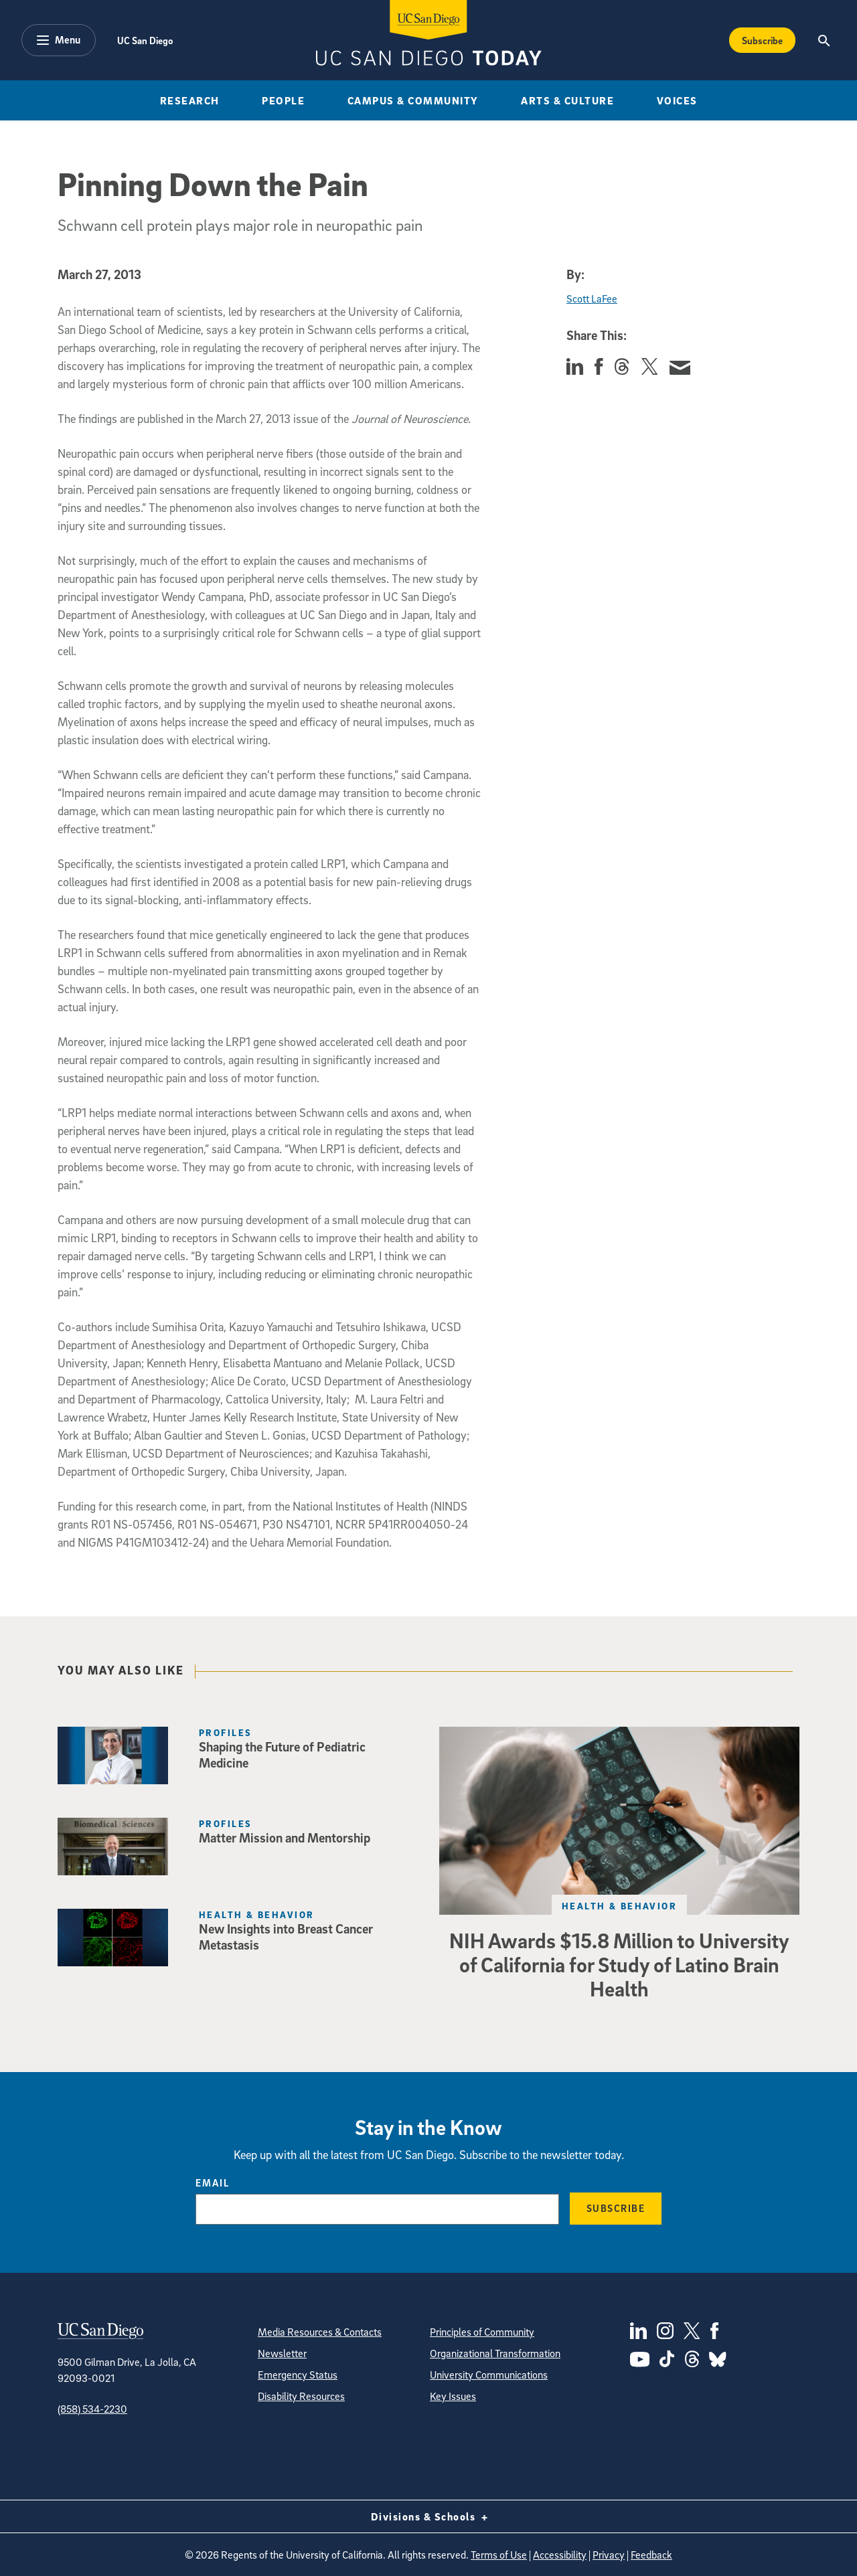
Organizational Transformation (495, 2353)
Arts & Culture (567, 100)
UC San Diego (145, 40)
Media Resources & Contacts (320, 2331)
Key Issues (453, 2396)
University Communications (489, 2374)
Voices (677, 100)
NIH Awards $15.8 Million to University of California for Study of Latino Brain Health (619, 1964)
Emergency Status (297, 2374)
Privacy (609, 2554)
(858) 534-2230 (92, 2408)
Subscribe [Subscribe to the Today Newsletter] (762, 40)
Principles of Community (482, 2331)
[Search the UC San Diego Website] (824, 40)
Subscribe (616, 2208)
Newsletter (282, 2353)
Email (213, 2182)
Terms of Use (499, 2554)
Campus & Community (413, 100)
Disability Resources (301, 2396)
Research (190, 100)
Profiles (225, 1732)
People (283, 100)
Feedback (651, 2554)
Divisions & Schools (429, 2516)
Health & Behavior (619, 1905)
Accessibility (560, 2554)
